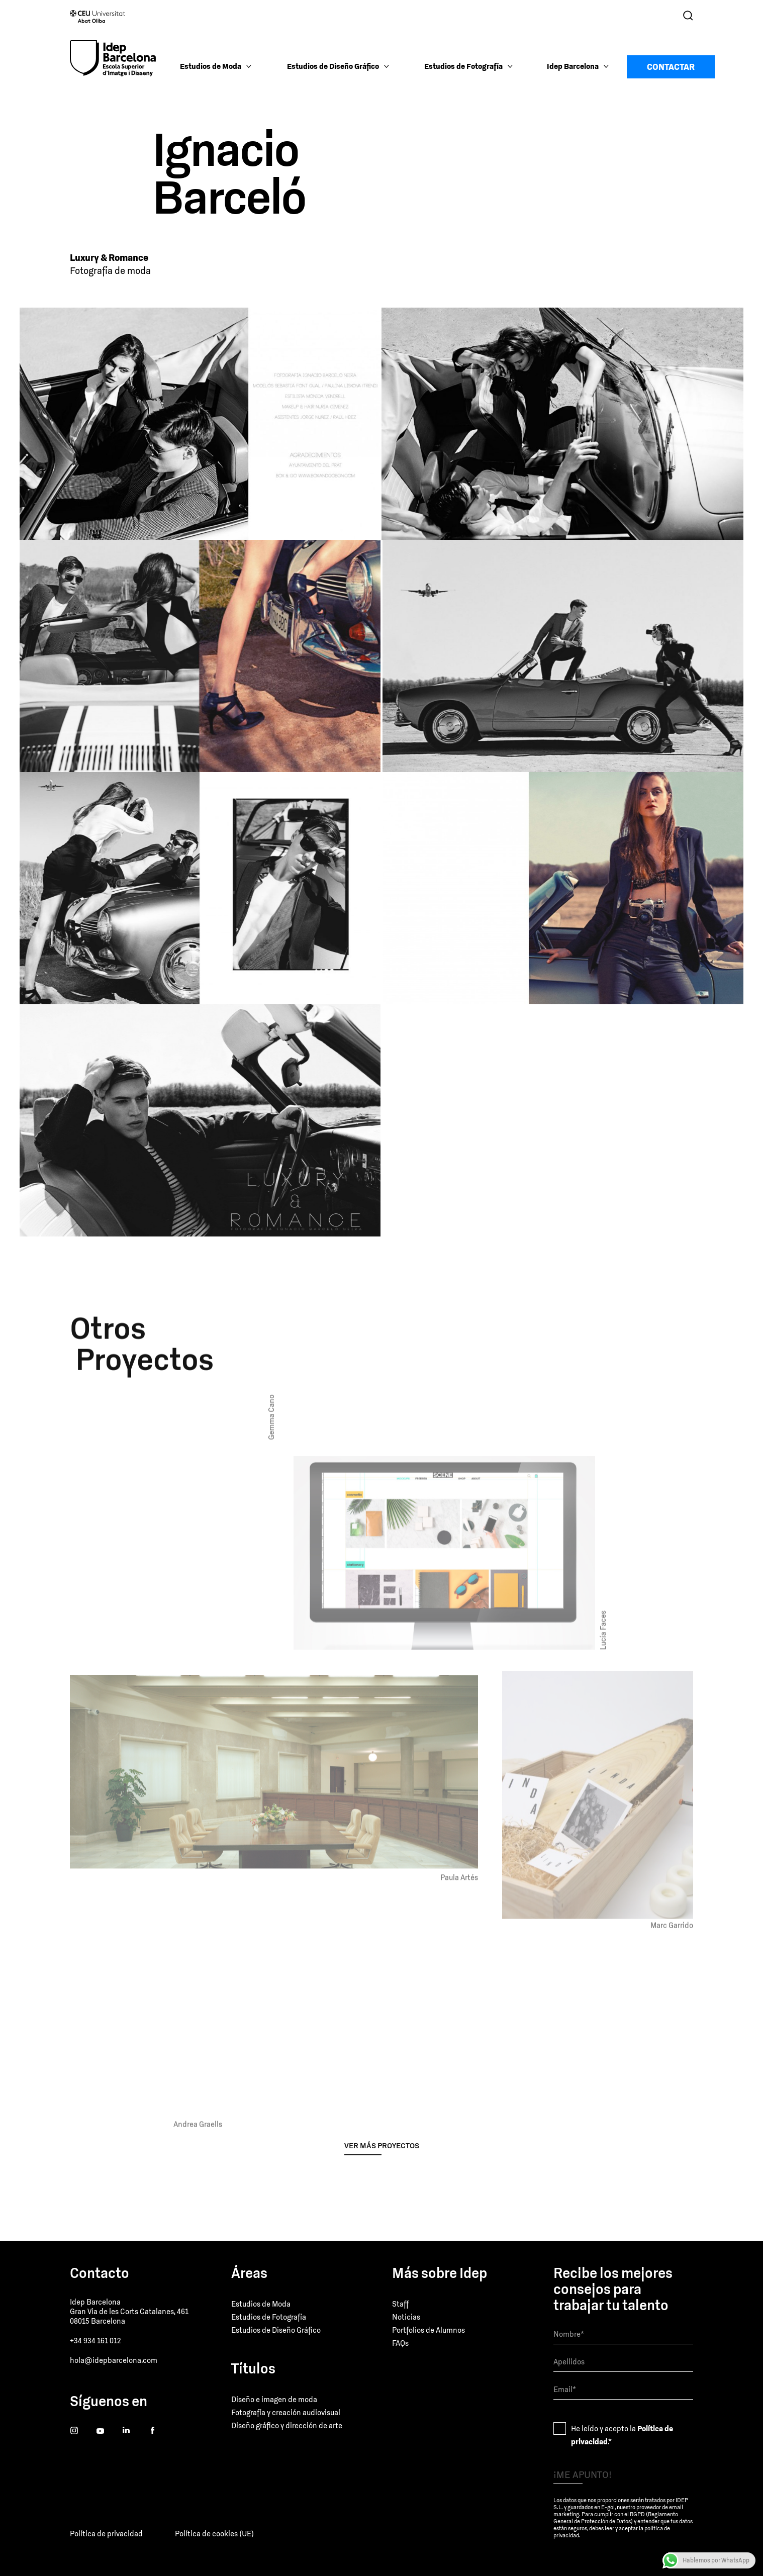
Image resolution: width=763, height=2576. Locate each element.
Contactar (671, 66)
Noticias (406, 2317)
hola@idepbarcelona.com (113, 2360)
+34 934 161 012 (95, 2340)
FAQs (400, 2343)
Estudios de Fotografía (268, 2317)
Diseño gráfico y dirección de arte (286, 2425)
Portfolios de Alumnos (428, 2330)
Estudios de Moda (261, 2304)
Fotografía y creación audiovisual (285, 2412)
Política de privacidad (106, 2533)
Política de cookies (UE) (214, 2533)
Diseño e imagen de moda (274, 2399)
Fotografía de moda (110, 270)
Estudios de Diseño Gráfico (276, 2330)
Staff (400, 2304)
